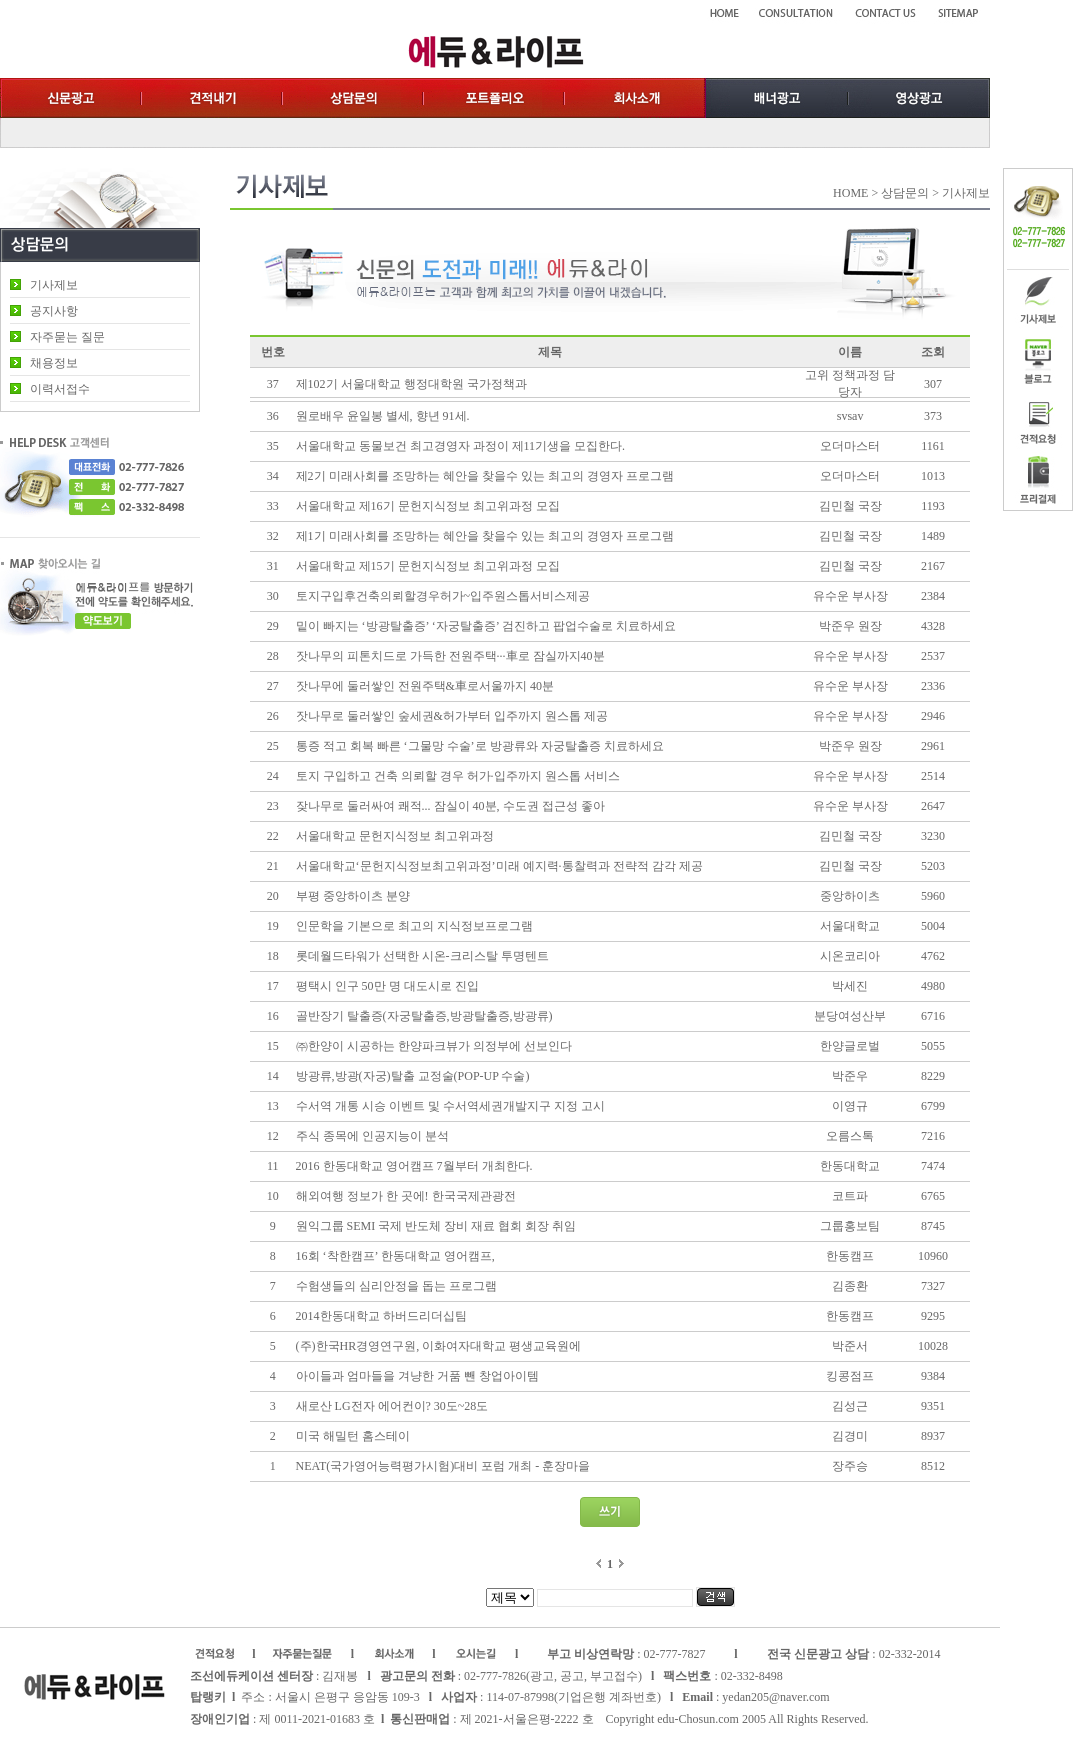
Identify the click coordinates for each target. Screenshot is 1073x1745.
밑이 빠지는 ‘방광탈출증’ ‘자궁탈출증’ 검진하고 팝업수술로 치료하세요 (486, 626)
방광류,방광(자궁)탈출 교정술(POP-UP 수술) (413, 1076)
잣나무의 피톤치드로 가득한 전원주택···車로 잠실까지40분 (450, 656)
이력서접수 (60, 389)
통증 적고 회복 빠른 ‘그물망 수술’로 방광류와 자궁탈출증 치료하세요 (480, 746)
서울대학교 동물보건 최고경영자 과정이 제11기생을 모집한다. (461, 446)
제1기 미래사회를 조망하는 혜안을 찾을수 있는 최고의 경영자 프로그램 (485, 536)
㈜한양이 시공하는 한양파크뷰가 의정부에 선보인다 (434, 1046)
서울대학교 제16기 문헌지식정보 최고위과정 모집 (428, 506)
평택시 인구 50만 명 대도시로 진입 (387, 986)
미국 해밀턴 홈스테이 (353, 1436)
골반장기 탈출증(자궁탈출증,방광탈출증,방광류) (424, 1016)
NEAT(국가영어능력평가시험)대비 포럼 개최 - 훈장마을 (443, 1466)
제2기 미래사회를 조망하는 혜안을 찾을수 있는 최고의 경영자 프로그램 (485, 476)
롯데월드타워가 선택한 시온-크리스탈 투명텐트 (422, 956)
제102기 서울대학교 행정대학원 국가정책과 (411, 384)
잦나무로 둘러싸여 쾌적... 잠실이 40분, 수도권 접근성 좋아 (450, 806)
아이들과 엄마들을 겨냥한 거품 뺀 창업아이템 (417, 1376)
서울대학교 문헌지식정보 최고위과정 (395, 836)
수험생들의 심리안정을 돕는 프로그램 (396, 1286)
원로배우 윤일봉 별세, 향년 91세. (383, 416)
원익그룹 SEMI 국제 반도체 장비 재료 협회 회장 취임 (436, 1226)
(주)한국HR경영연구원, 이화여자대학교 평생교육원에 (440, 1346)
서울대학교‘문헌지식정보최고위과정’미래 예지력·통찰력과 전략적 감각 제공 (499, 866)
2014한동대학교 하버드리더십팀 (381, 1316)
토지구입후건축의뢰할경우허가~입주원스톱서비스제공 (443, 596)
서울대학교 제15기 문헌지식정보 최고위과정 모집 (428, 566)
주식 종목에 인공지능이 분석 (372, 1136)
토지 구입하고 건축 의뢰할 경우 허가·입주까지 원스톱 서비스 (458, 776)
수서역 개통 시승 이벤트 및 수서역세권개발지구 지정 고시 (450, 1106)
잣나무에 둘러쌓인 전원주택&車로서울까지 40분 (425, 686)
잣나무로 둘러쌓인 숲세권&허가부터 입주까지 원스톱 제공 (452, 716)
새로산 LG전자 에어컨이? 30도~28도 (392, 1406)
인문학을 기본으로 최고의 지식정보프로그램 (414, 926)
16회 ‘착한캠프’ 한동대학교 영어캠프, (397, 1256)
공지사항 (54, 311)
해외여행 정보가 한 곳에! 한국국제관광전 (406, 1196)
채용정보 (54, 363)
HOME (850, 193)
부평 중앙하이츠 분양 (353, 896)
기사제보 (54, 285)
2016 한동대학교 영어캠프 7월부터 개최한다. (414, 1166)
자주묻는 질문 (67, 337)
